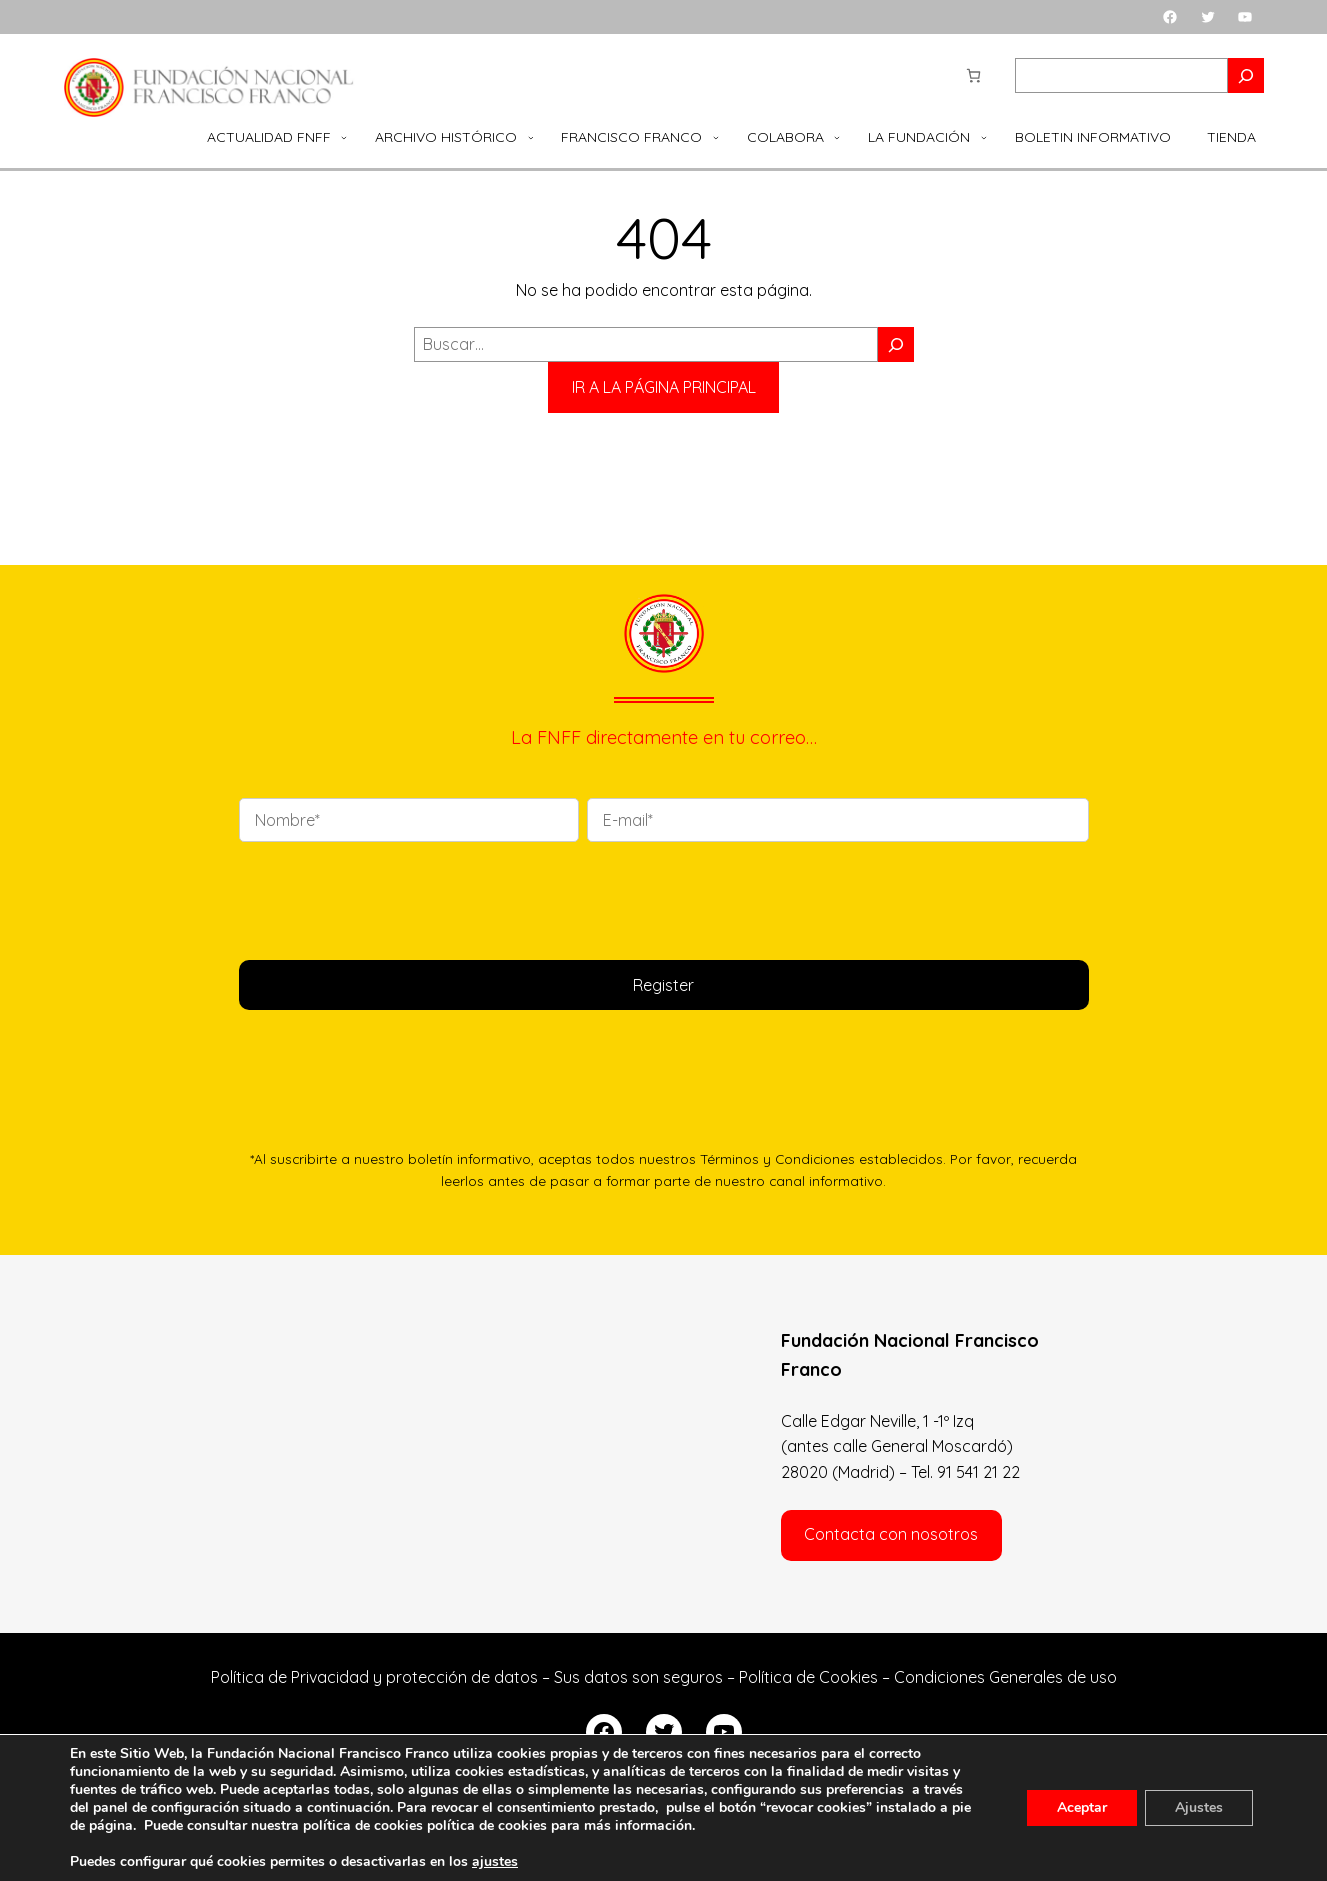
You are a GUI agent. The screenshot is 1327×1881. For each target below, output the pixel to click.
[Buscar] (896, 344)
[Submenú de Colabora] (837, 137)
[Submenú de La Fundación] (984, 137)
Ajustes (1199, 1807)
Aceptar (1082, 1807)
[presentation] (391, 897)
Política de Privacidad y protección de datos (374, 1677)
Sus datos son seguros (638, 1677)
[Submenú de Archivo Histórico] (531, 137)
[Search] (1246, 75)
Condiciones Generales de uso (1005, 1677)
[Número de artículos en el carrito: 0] (973, 75)
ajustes (495, 1862)
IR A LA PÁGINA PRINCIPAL (664, 387)
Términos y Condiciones (777, 1158)
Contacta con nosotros (891, 1534)
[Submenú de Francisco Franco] (716, 137)
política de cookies (487, 1825)
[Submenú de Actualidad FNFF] (344, 137)
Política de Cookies (808, 1677)
